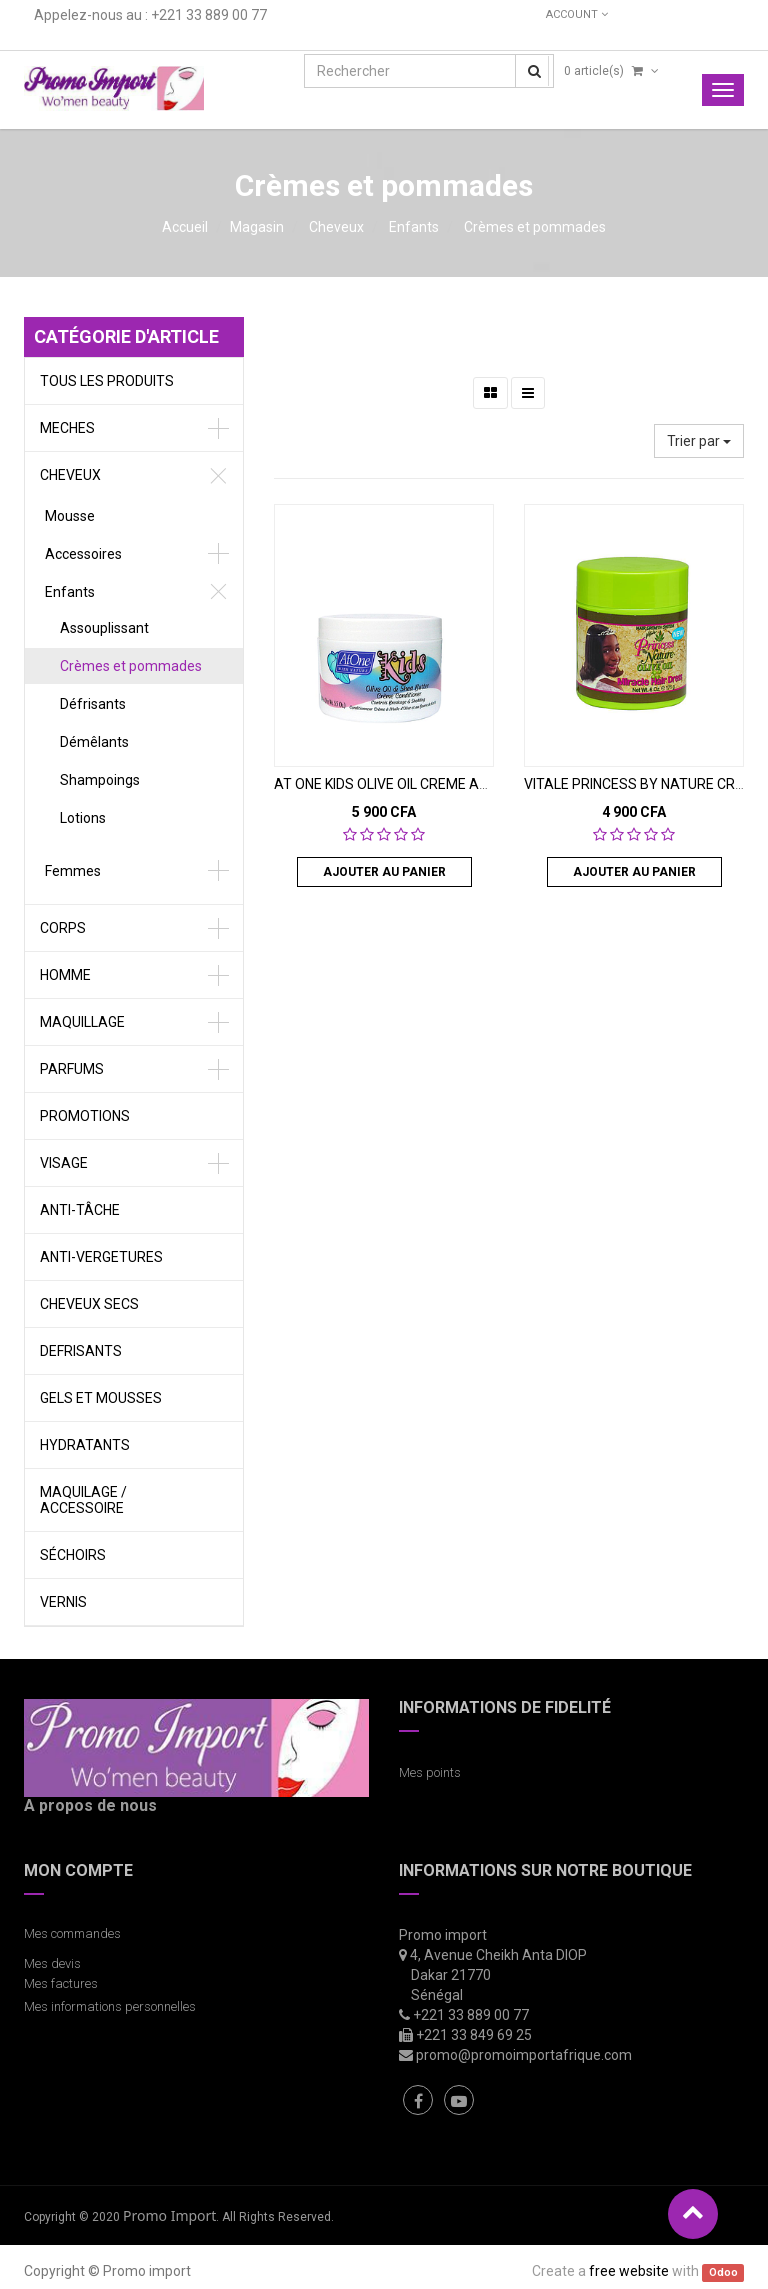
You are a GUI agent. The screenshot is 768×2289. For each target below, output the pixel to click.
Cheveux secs (89, 1304)
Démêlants (94, 742)
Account (577, 14)
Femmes (73, 871)
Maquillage (82, 1022)
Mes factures (61, 1983)
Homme (65, 975)
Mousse (70, 516)
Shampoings (100, 780)
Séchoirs (73, 1555)
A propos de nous (90, 1805)
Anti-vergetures (101, 1257)
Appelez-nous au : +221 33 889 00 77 (150, 15)
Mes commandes (72, 1933)
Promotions (85, 1116)
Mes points (430, 1772)
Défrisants (93, 704)
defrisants (81, 1351)
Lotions (83, 818)
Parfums (72, 1069)
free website (629, 2271)
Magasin (257, 227)
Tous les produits (107, 381)
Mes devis (52, 1963)
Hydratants (85, 1445)
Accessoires (83, 554)
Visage (64, 1163)
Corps (63, 928)
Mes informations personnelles (113, 2006)
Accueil (185, 227)
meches (67, 428)
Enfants (414, 227)
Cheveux (336, 227)
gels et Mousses (101, 1398)
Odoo (723, 2272)
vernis (63, 1602)
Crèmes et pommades (535, 227)
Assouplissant (104, 628)
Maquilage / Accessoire (83, 1500)
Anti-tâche (80, 1210)
